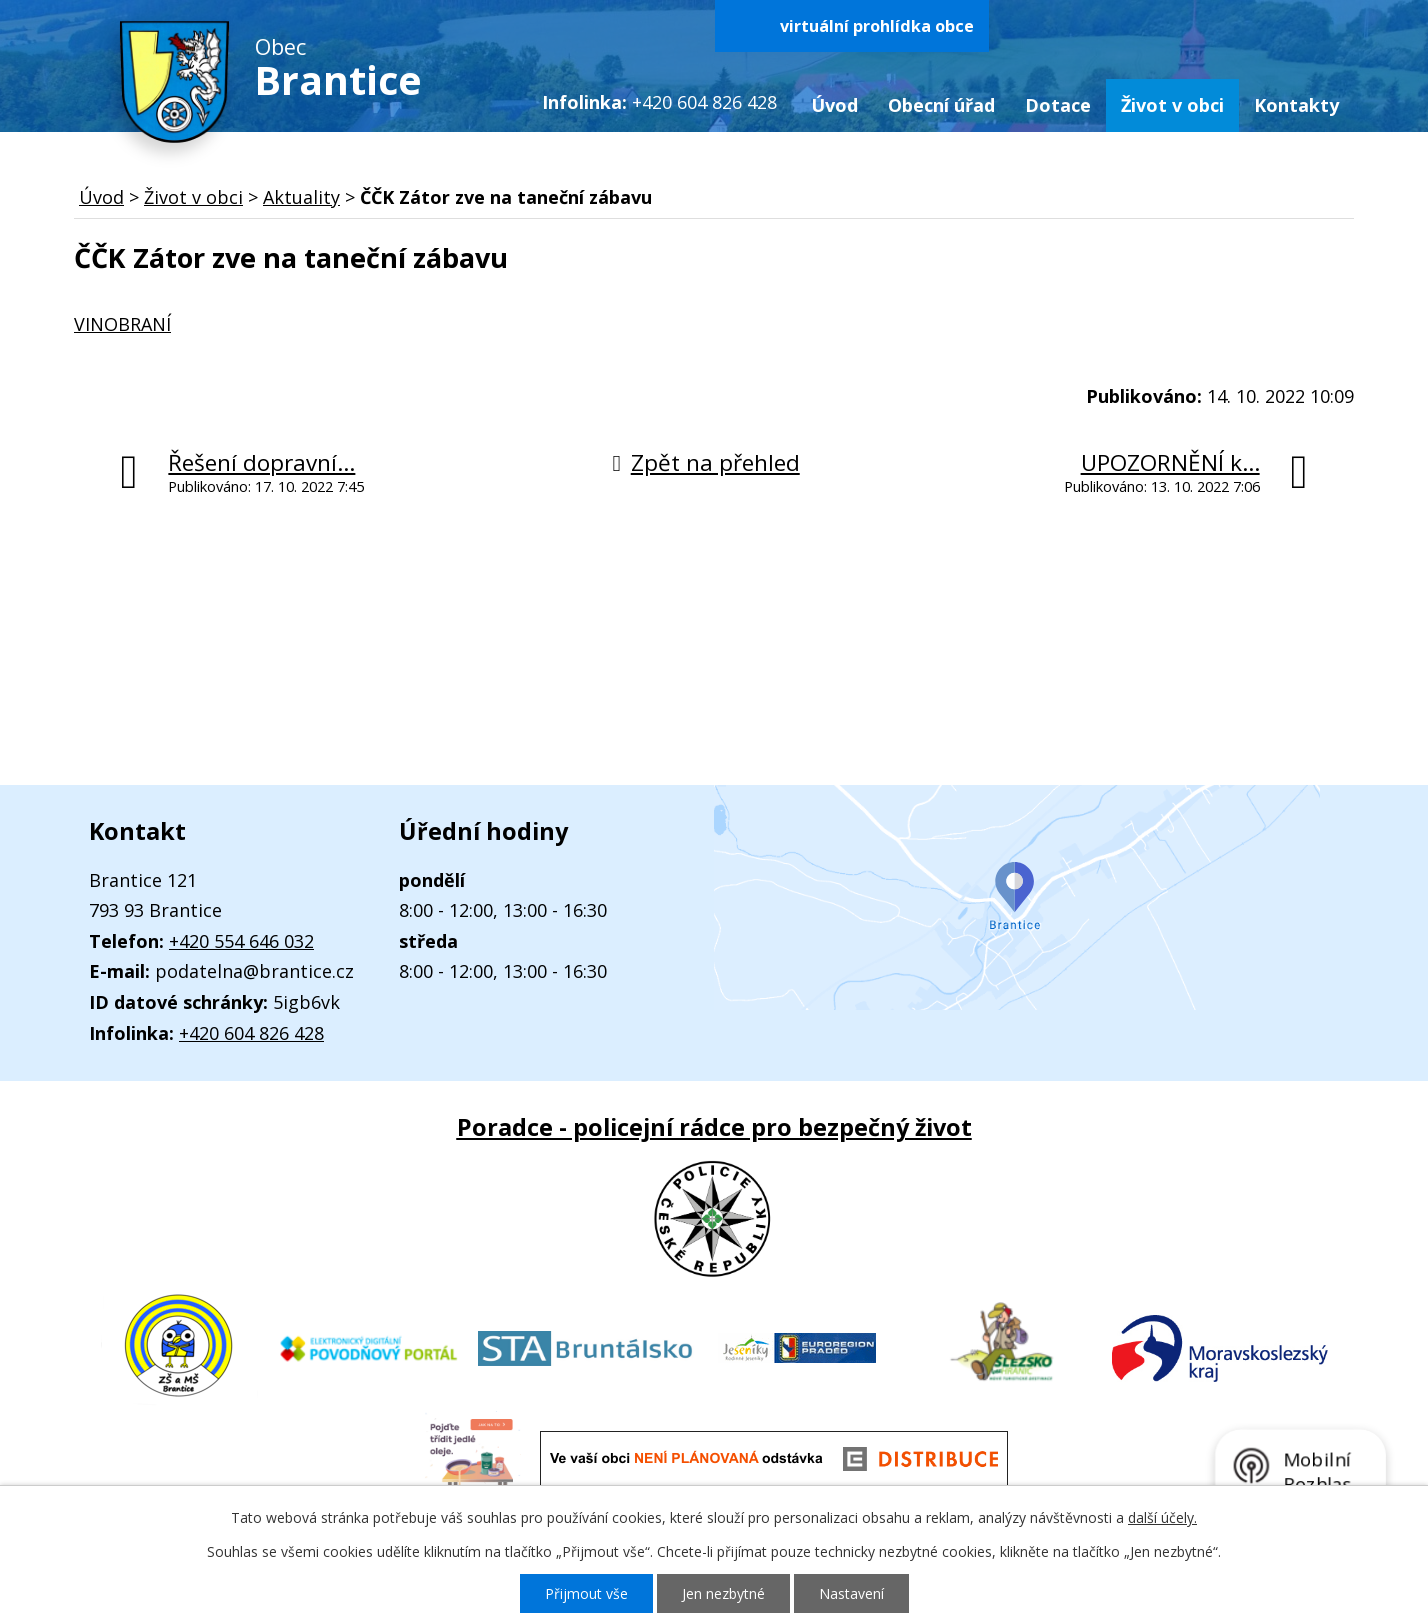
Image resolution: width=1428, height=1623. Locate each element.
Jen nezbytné (723, 1593)
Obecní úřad (941, 105)
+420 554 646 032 (241, 941)
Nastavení (851, 1593)
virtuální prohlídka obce (877, 26)
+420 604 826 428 (251, 1033)
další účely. (1162, 1517)
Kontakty (1296, 105)
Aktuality (301, 197)
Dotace (1058, 105)
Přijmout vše (586, 1593)
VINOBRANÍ (122, 324)
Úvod (834, 105)
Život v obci (1172, 105)
